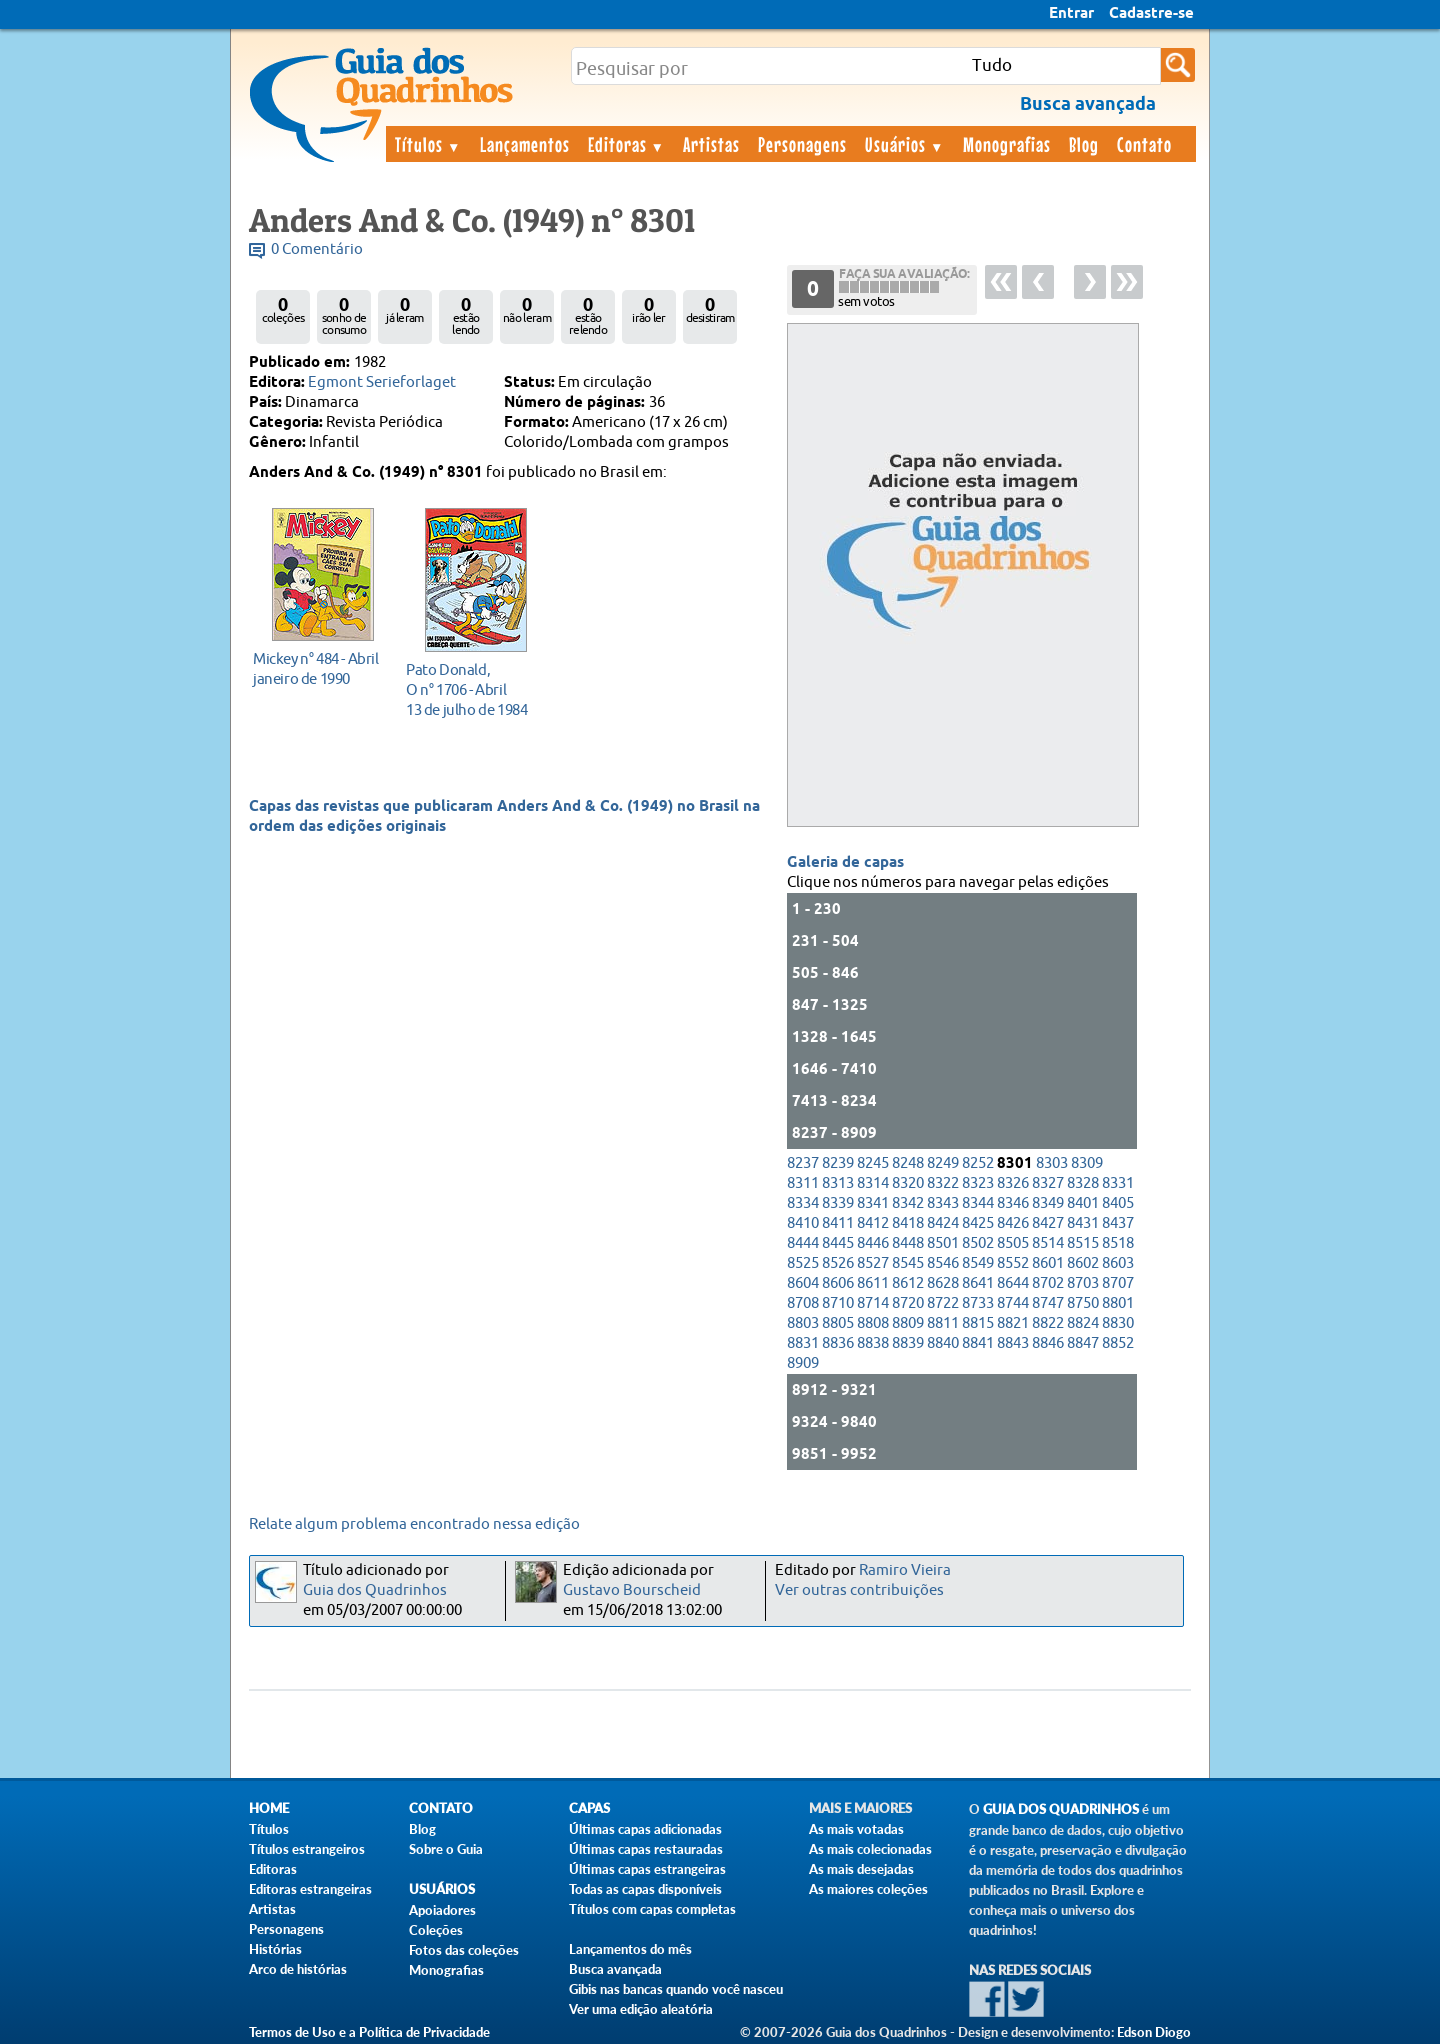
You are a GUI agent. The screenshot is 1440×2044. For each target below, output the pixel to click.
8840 (943, 1343)
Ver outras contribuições (859, 1590)
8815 (978, 1323)
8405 (1118, 1203)
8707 (1118, 1283)
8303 (1052, 1163)
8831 (803, 1343)
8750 (1083, 1303)
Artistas (711, 144)
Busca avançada (615, 1969)
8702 (1048, 1283)
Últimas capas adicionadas (645, 1829)
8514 (1048, 1243)
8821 (1013, 1323)
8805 (838, 1323)
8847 (1083, 1343)
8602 (1083, 1263)
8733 (978, 1303)
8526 (838, 1263)
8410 (803, 1223)
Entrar (1071, 14)
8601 (1048, 1263)
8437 (1118, 1223)
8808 (873, 1323)
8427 (1048, 1223)
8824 (1083, 1323)
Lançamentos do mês (630, 1949)
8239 (838, 1163)
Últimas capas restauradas (646, 1849)
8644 (1013, 1283)
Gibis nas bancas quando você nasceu (676, 1989)
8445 (838, 1243)
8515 (1083, 1243)
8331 (1118, 1183)
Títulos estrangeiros (307, 1849)
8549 (978, 1263)
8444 (803, 1243)
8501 (943, 1243)
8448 (908, 1243)
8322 (943, 1183)
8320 (908, 1183)
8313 (838, 1183)
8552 (1013, 1263)
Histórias (275, 1949)
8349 (1048, 1203)
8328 (1083, 1183)
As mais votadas (856, 1829)
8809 (908, 1323)
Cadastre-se (1151, 14)
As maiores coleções (868, 1889)
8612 (908, 1283)
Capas (589, 1808)
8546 (943, 1263)
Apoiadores (442, 1910)
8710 (838, 1303)
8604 (803, 1283)
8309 (1087, 1163)
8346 (1013, 1203)
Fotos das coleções (464, 1950)
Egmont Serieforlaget (382, 382)
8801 (1118, 1303)
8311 (803, 1183)
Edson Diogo (1154, 2032)
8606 (838, 1283)
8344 (978, 1203)
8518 (1118, 1243)
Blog (1084, 144)
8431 (1083, 1223)
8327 (1048, 1183)
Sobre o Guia (446, 1849)
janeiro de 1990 (317, 668)
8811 (943, 1323)
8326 (1013, 1183)
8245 (873, 1163)
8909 (803, 1363)
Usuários (905, 144)
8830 (1118, 1323)
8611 (873, 1283)
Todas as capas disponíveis (645, 1889)
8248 (908, 1163)
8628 (943, 1283)
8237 (803, 1163)
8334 (803, 1203)
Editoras (627, 144)
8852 (1118, 1343)
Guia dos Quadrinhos (375, 1590)
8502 (978, 1243)
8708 (803, 1303)
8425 (978, 1223)
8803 (803, 1323)
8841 (978, 1343)
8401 (1083, 1203)
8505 (1013, 1243)
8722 (943, 1303)
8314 (873, 1183)
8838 (873, 1343)
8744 (1013, 1303)
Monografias (1007, 144)
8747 (1048, 1303)
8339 (838, 1203)
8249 (943, 1163)
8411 (838, 1223)
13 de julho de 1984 (470, 689)
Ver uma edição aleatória (641, 2009)
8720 (908, 1303)
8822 (1048, 1323)
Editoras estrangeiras (310, 1889)
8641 (978, 1283)
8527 (873, 1263)
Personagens (802, 144)
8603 (1118, 1263)
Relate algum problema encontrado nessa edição (414, 1524)
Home (269, 1808)
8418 (908, 1223)
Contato (1144, 144)
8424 (943, 1223)
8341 (873, 1203)
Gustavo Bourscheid (632, 1590)
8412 (873, 1223)
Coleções (436, 1930)
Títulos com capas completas (652, 1909)
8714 (873, 1303)
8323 (978, 1183)
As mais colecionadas (870, 1849)
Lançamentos (525, 144)
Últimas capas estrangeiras (647, 1869)
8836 (838, 1343)
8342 (908, 1203)
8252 (978, 1163)
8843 (1013, 1343)
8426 (1013, 1223)
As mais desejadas (861, 1869)
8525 (803, 1263)
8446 (873, 1243)
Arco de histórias (298, 1969)
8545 (908, 1263)
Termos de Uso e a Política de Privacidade (369, 2032)
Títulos (428, 144)
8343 (943, 1203)
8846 (1048, 1343)
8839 (908, 1343)
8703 (1083, 1283)
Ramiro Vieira (905, 1570)
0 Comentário (317, 249)
